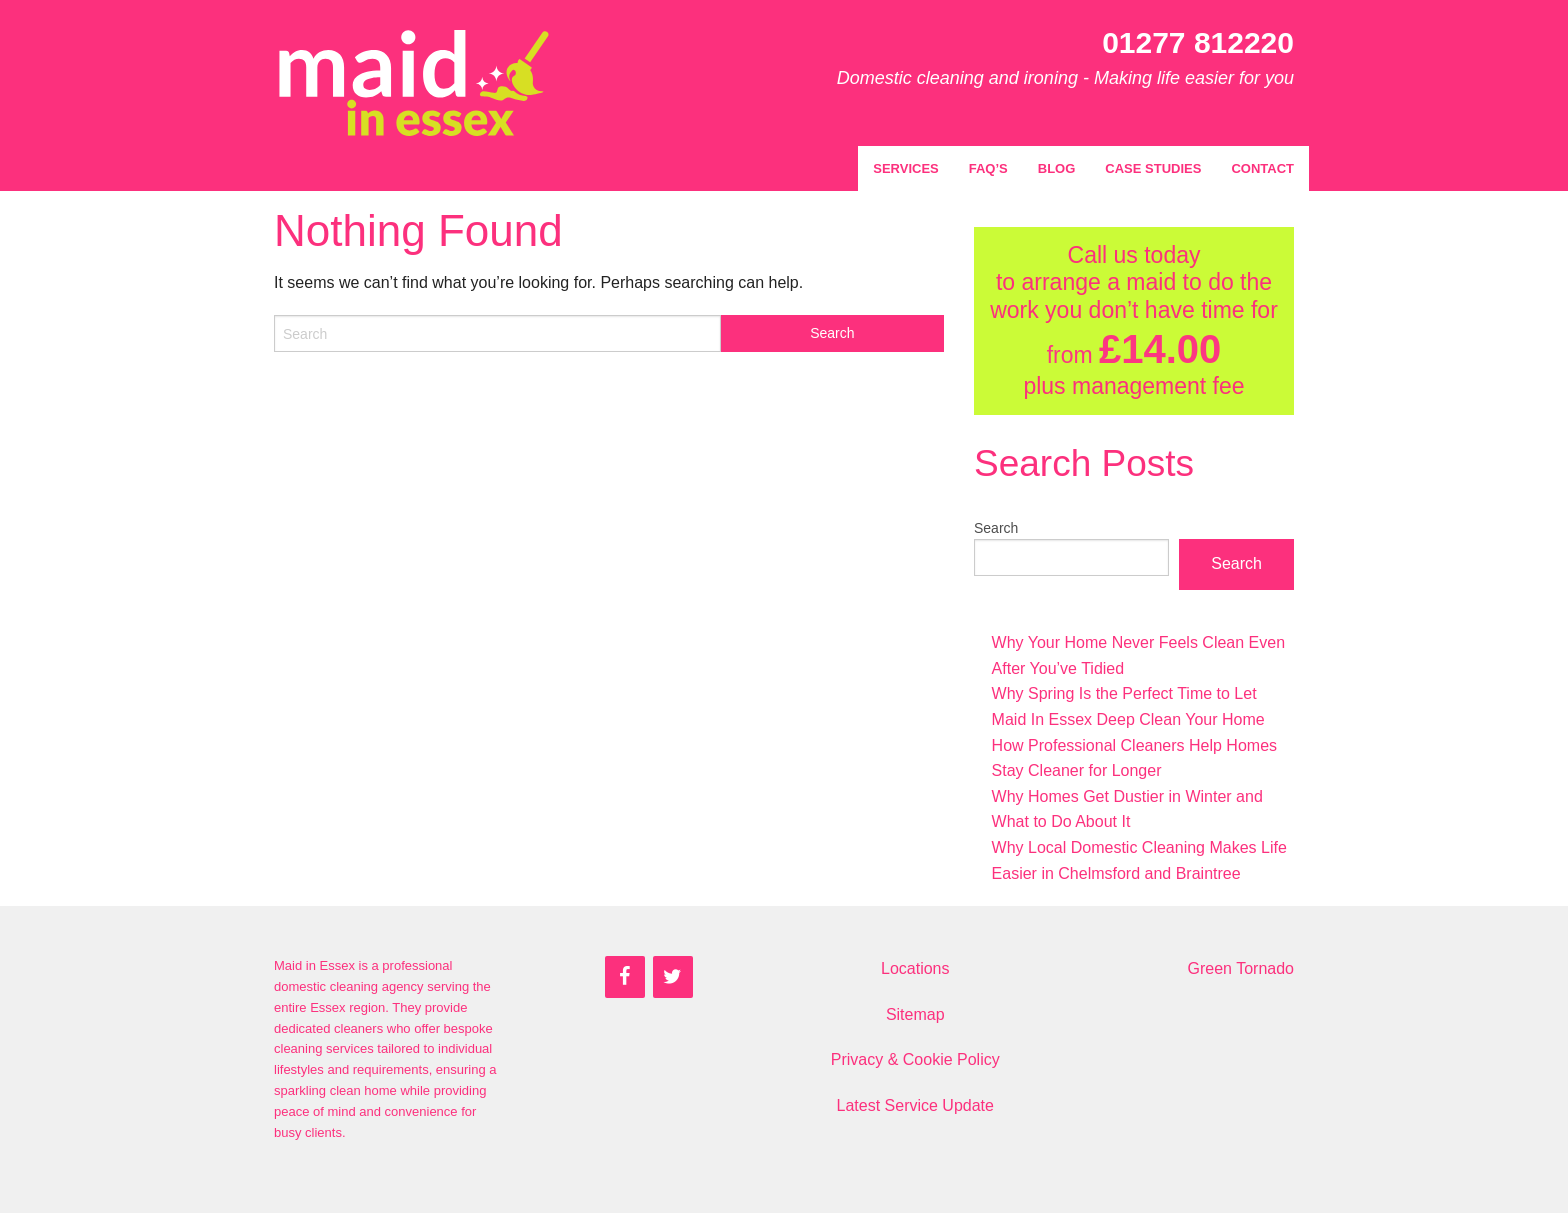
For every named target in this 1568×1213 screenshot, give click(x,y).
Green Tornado (1241, 968)
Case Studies (1153, 168)
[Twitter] (673, 977)
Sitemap (915, 1014)
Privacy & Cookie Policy (915, 1059)
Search (996, 528)
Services (906, 168)
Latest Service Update (915, 1105)
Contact (1262, 168)
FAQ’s (988, 168)
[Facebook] (625, 977)
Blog (1057, 168)
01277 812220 (1198, 42)
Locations (915, 968)
